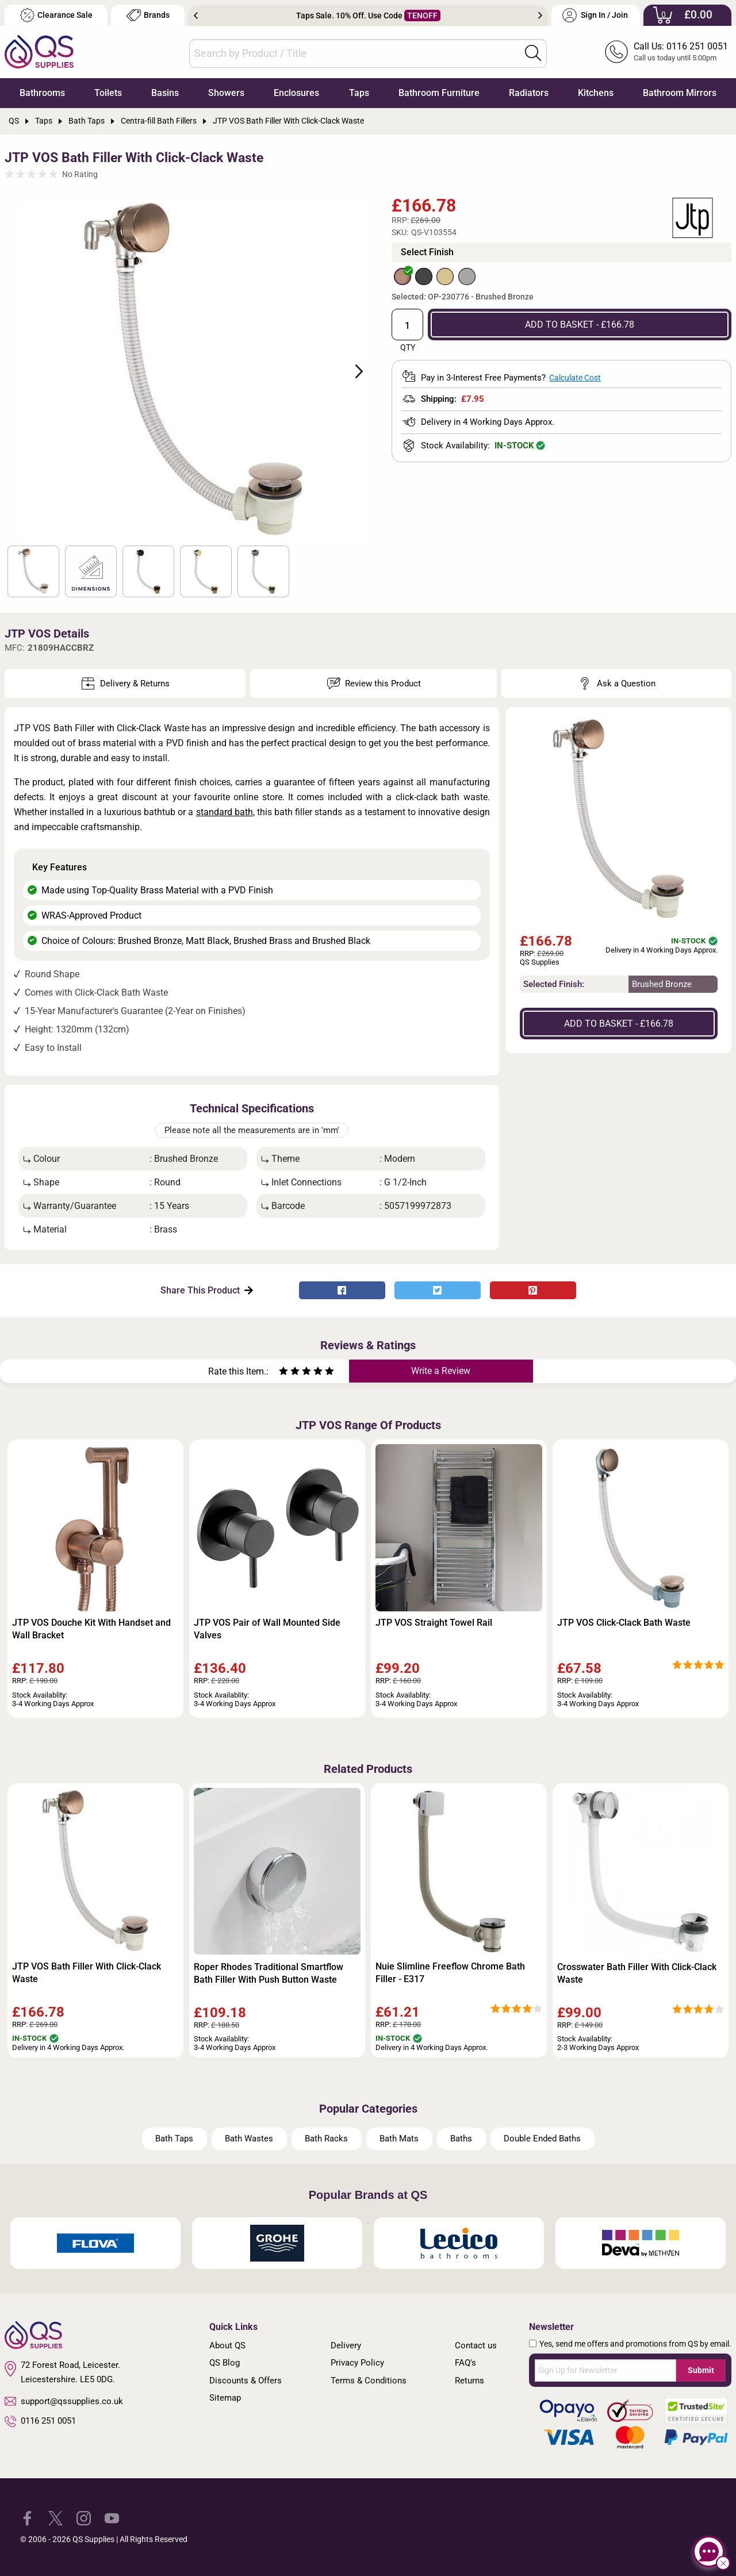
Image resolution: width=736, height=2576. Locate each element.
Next (540, 15)
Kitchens (596, 92)
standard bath (224, 812)
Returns (469, 2380)
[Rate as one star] (283, 1372)
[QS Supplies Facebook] (27, 2517)
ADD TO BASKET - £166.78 (579, 324)
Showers (226, 92)
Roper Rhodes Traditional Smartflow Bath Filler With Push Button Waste (268, 1973)
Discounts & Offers (245, 2380)
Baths (461, 2138)
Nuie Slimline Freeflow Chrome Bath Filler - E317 (450, 1972)
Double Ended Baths (542, 2138)
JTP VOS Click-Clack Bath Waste (624, 1622)
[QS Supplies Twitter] (55, 2517)
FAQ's (465, 2363)
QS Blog (224, 2363)
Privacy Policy (357, 2363)
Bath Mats (399, 2138)
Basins (165, 92)
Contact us (476, 2345)
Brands (148, 15)
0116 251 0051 (40, 2421)
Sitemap (225, 2398)
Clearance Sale (56, 15)
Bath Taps (174, 2138)
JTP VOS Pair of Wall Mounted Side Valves (267, 1629)
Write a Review (440, 1370)
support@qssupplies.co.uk (64, 2401)
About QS (227, 2345)
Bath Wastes (249, 2138)
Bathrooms (42, 92)
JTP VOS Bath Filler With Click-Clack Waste (86, 1972)
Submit (701, 2370)
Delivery (346, 2345)
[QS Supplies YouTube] (112, 2517)
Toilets (108, 92)
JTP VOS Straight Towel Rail (433, 1622)
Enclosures (296, 92)
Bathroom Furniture (439, 92)
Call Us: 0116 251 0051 (681, 46)
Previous (196, 15)
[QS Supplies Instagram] (83, 2517)
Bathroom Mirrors (679, 92)
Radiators (529, 92)
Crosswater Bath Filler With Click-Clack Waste (636, 1973)
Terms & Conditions (369, 2380)
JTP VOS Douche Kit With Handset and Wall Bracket (91, 1629)
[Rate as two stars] (289, 1372)
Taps (359, 92)
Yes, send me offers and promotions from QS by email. (635, 2343)
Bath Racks (326, 2138)
